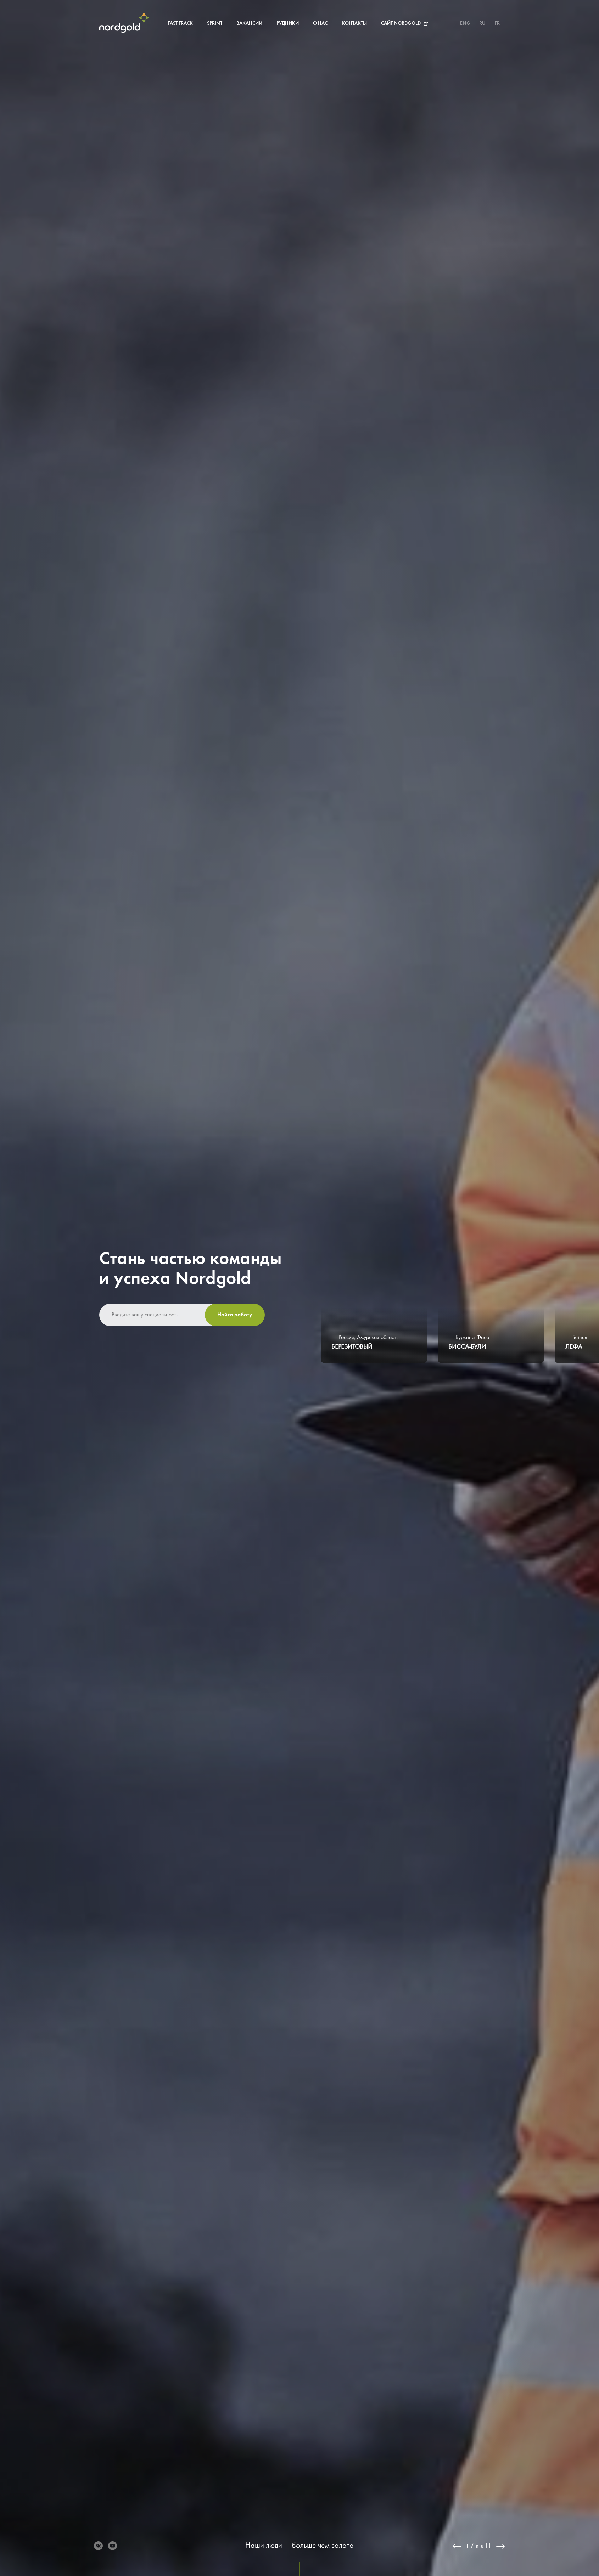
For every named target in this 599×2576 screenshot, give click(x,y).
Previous (457, 2546)
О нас (320, 23)
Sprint (214, 23)
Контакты (354, 23)
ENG (465, 23)
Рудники (287, 23)
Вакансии (249, 23)
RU (482, 23)
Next (500, 2546)
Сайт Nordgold (401, 23)
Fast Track (180, 23)
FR (497, 23)
